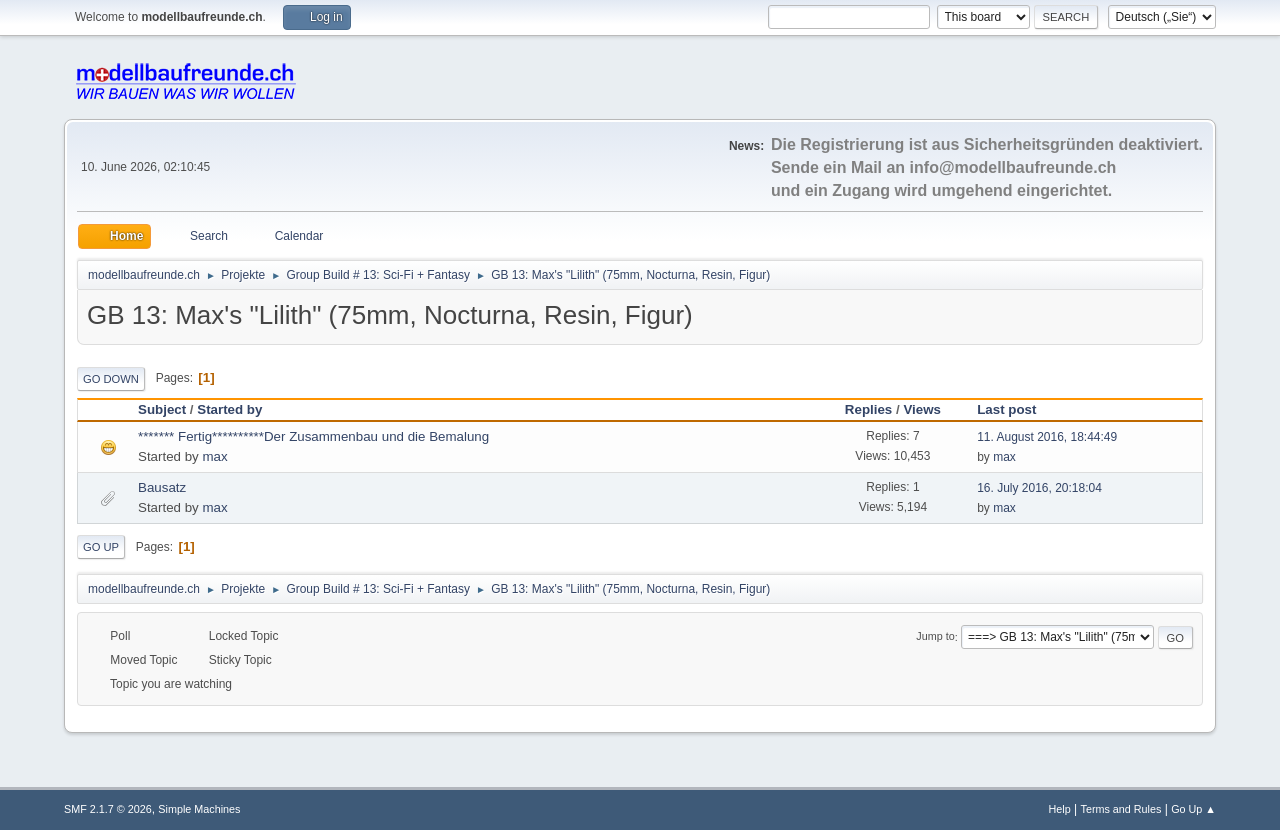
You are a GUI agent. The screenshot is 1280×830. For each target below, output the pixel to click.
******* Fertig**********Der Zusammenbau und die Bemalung (313, 436)
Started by (229, 409)
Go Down (111, 379)
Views (922, 409)
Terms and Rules (1121, 809)
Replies (868, 409)
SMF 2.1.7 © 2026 (108, 809)
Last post (1015, 409)
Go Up (101, 547)
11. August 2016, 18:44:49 (1047, 437)
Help (1060, 809)
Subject (162, 409)
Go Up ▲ (1193, 809)
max (214, 456)
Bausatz (162, 487)
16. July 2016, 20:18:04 (1039, 488)
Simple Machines (199, 809)
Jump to (935, 637)
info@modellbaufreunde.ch (1013, 167)
